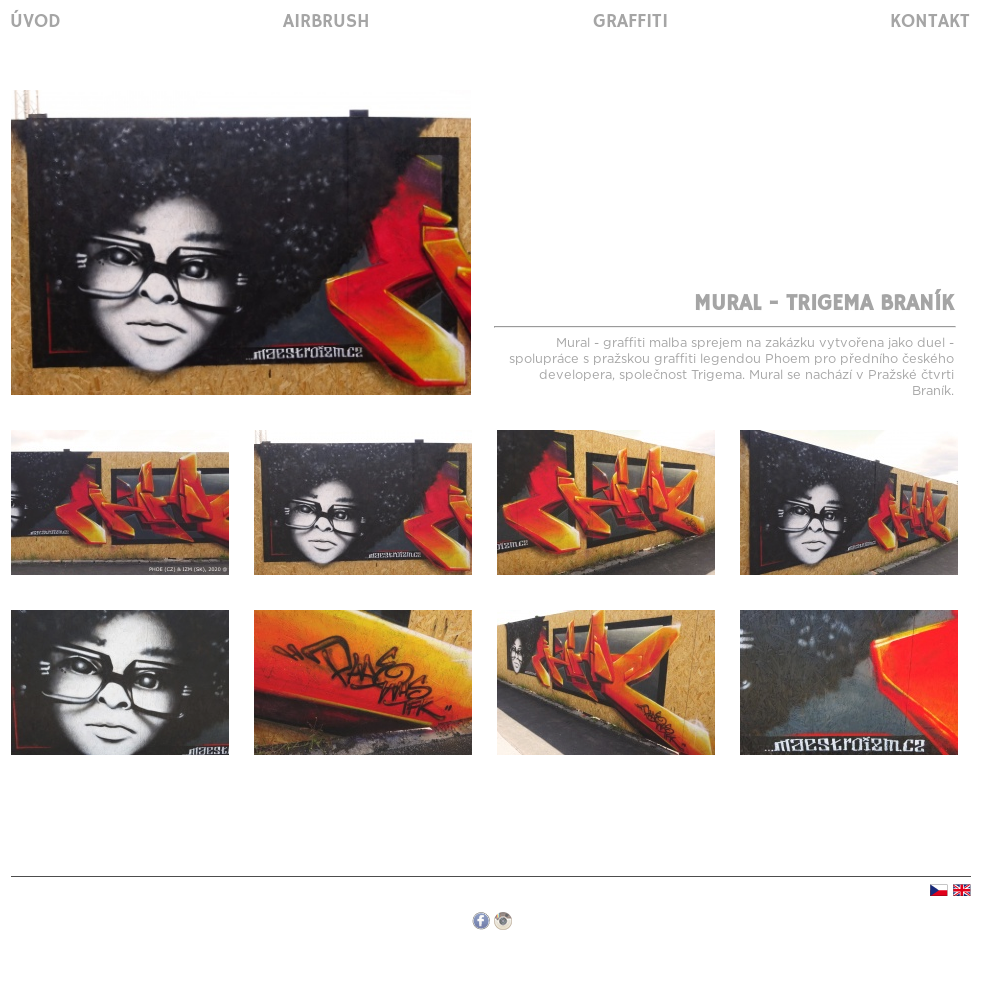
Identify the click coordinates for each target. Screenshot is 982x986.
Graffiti (630, 22)
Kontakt (930, 22)
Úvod (35, 22)
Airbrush (326, 22)
